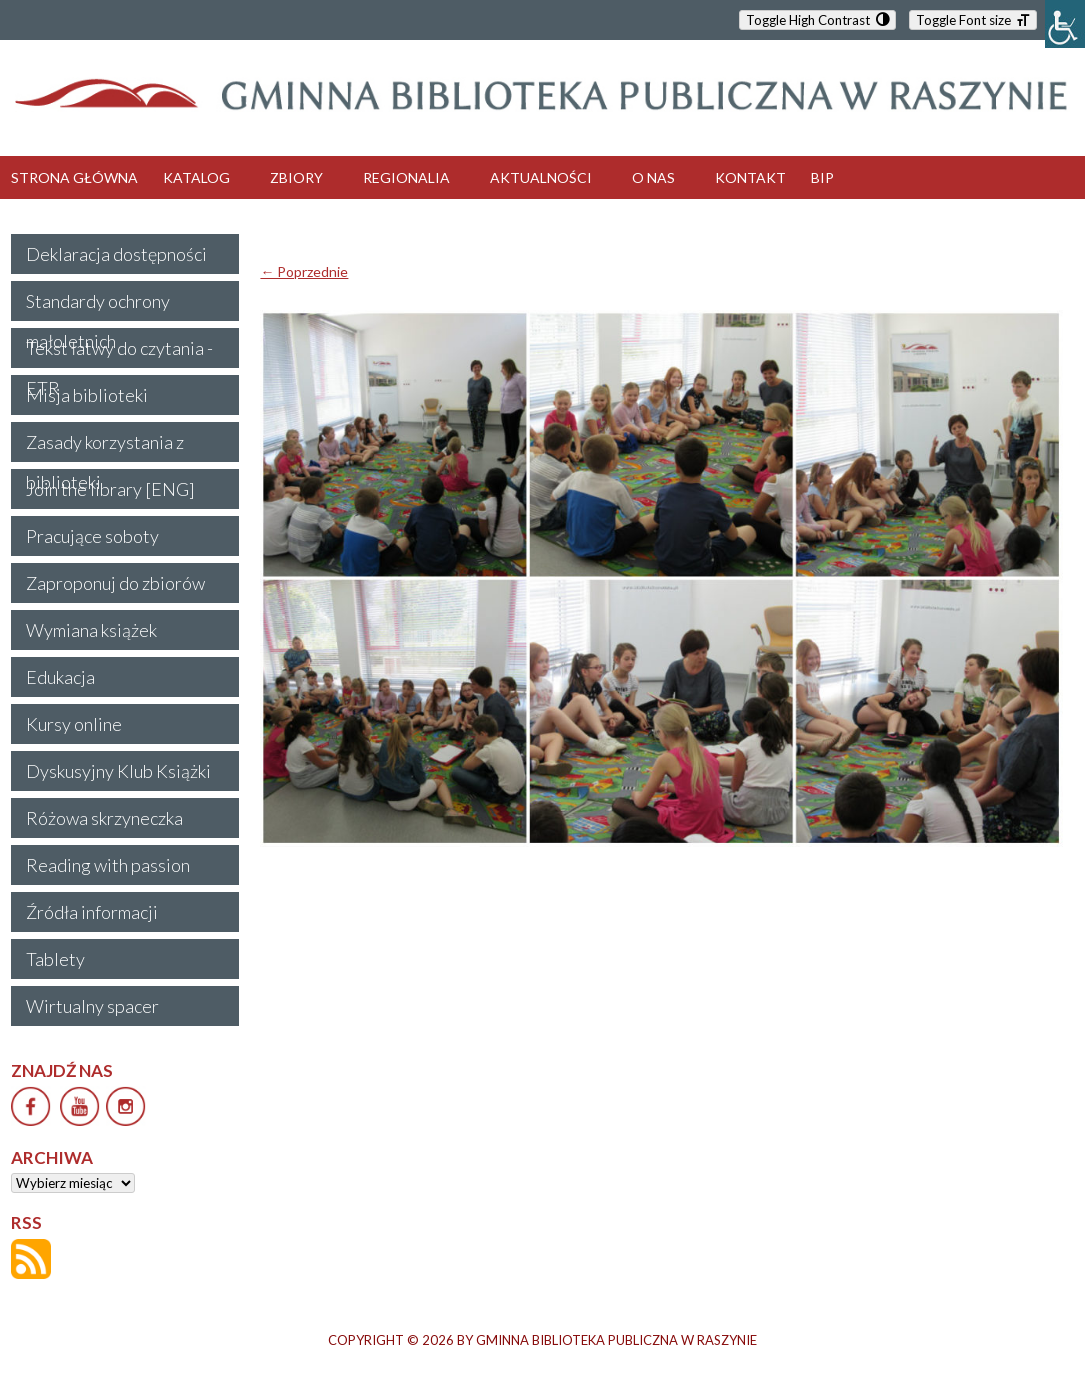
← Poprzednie (304, 271)
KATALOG (196, 177)
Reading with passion (108, 865)
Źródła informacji (92, 912)
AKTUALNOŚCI (541, 177)
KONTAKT (750, 177)
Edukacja (60, 677)
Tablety (55, 959)
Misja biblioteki (87, 395)
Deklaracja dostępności (116, 254)
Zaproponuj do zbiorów (115, 583)
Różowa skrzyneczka (104, 818)
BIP (822, 177)
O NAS (653, 177)
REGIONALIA (406, 177)
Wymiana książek (91, 630)
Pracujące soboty (92, 536)
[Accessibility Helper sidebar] (1065, 24)
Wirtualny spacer (92, 1006)
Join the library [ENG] (110, 489)
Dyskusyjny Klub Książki (118, 771)
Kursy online (74, 724)
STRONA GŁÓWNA (74, 177)
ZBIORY (296, 177)
